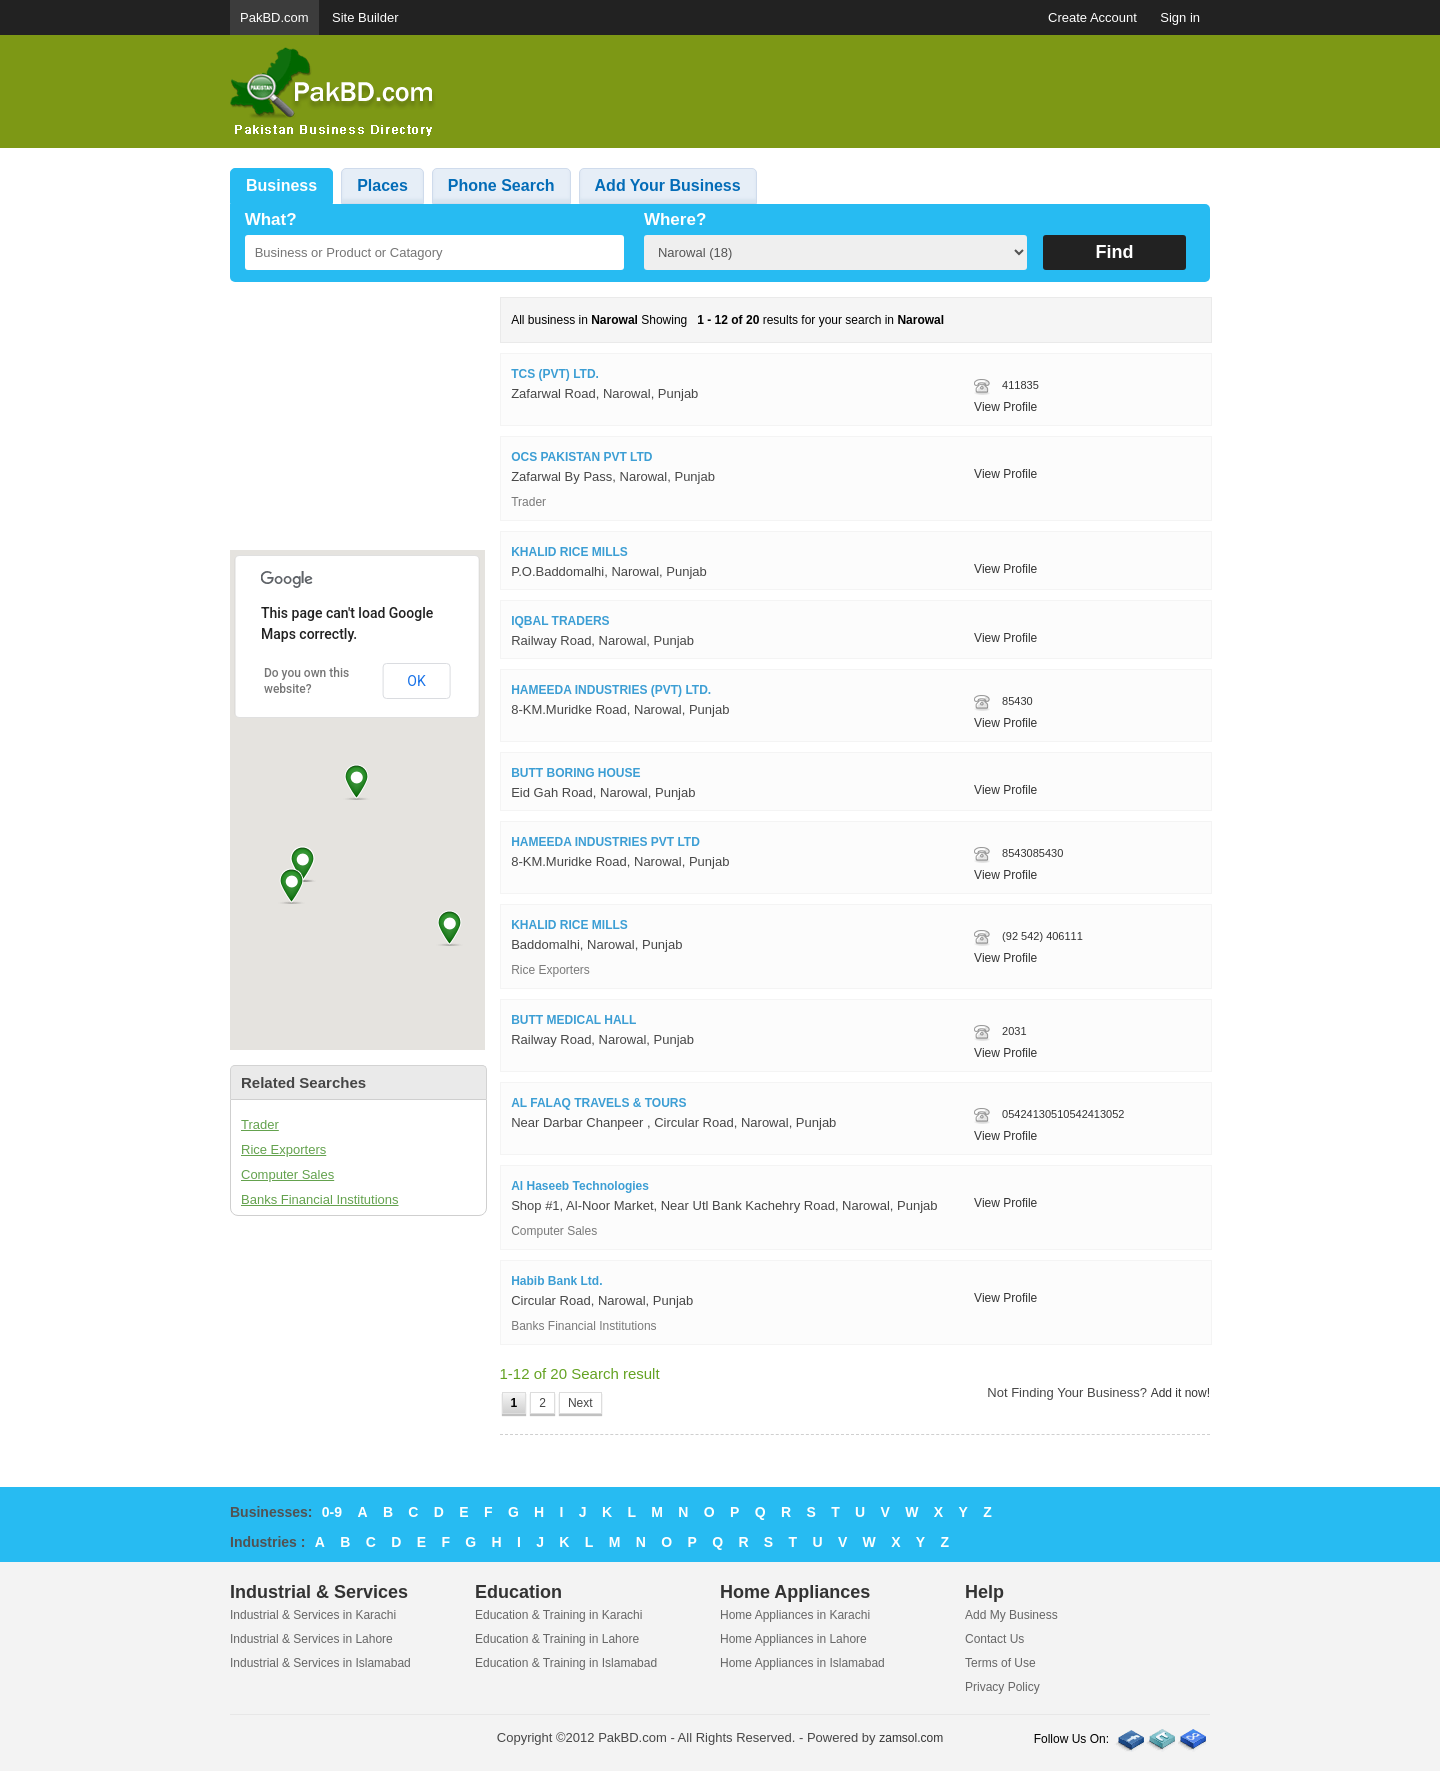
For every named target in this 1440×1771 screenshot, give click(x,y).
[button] (356, 781)
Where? (675, 219)
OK (416, 681)
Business (281, 185)
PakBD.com (274, 17)
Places (382, 185)
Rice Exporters (283, 1149)
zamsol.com (911, 1738)
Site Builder (365, 17)
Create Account (1092, 17)
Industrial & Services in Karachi (313, 1615)
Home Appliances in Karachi (795, 1615)
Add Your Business (668, 185)
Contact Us (994, 1639)
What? (271, 219)
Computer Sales (287, 1174)
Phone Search (501, 185)
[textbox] (434, 252)
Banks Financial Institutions (320, 1199)
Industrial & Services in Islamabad (320, 1663)
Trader (260, 1124)
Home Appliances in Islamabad (802, 1663)
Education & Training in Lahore (557, 1639)
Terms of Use (1000, 1663)
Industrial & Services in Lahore (311, 1639)
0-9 (332, 1512)
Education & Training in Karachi (558, 1615)
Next (580, 1403)
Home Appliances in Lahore (793, 1639)
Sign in (1180, 17)
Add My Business (1011, 1615)
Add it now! (1180, 1393)
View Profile (1005, 407)
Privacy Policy (1002, 1687)
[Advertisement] (846, 92)
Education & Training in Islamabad (566, 1663)
